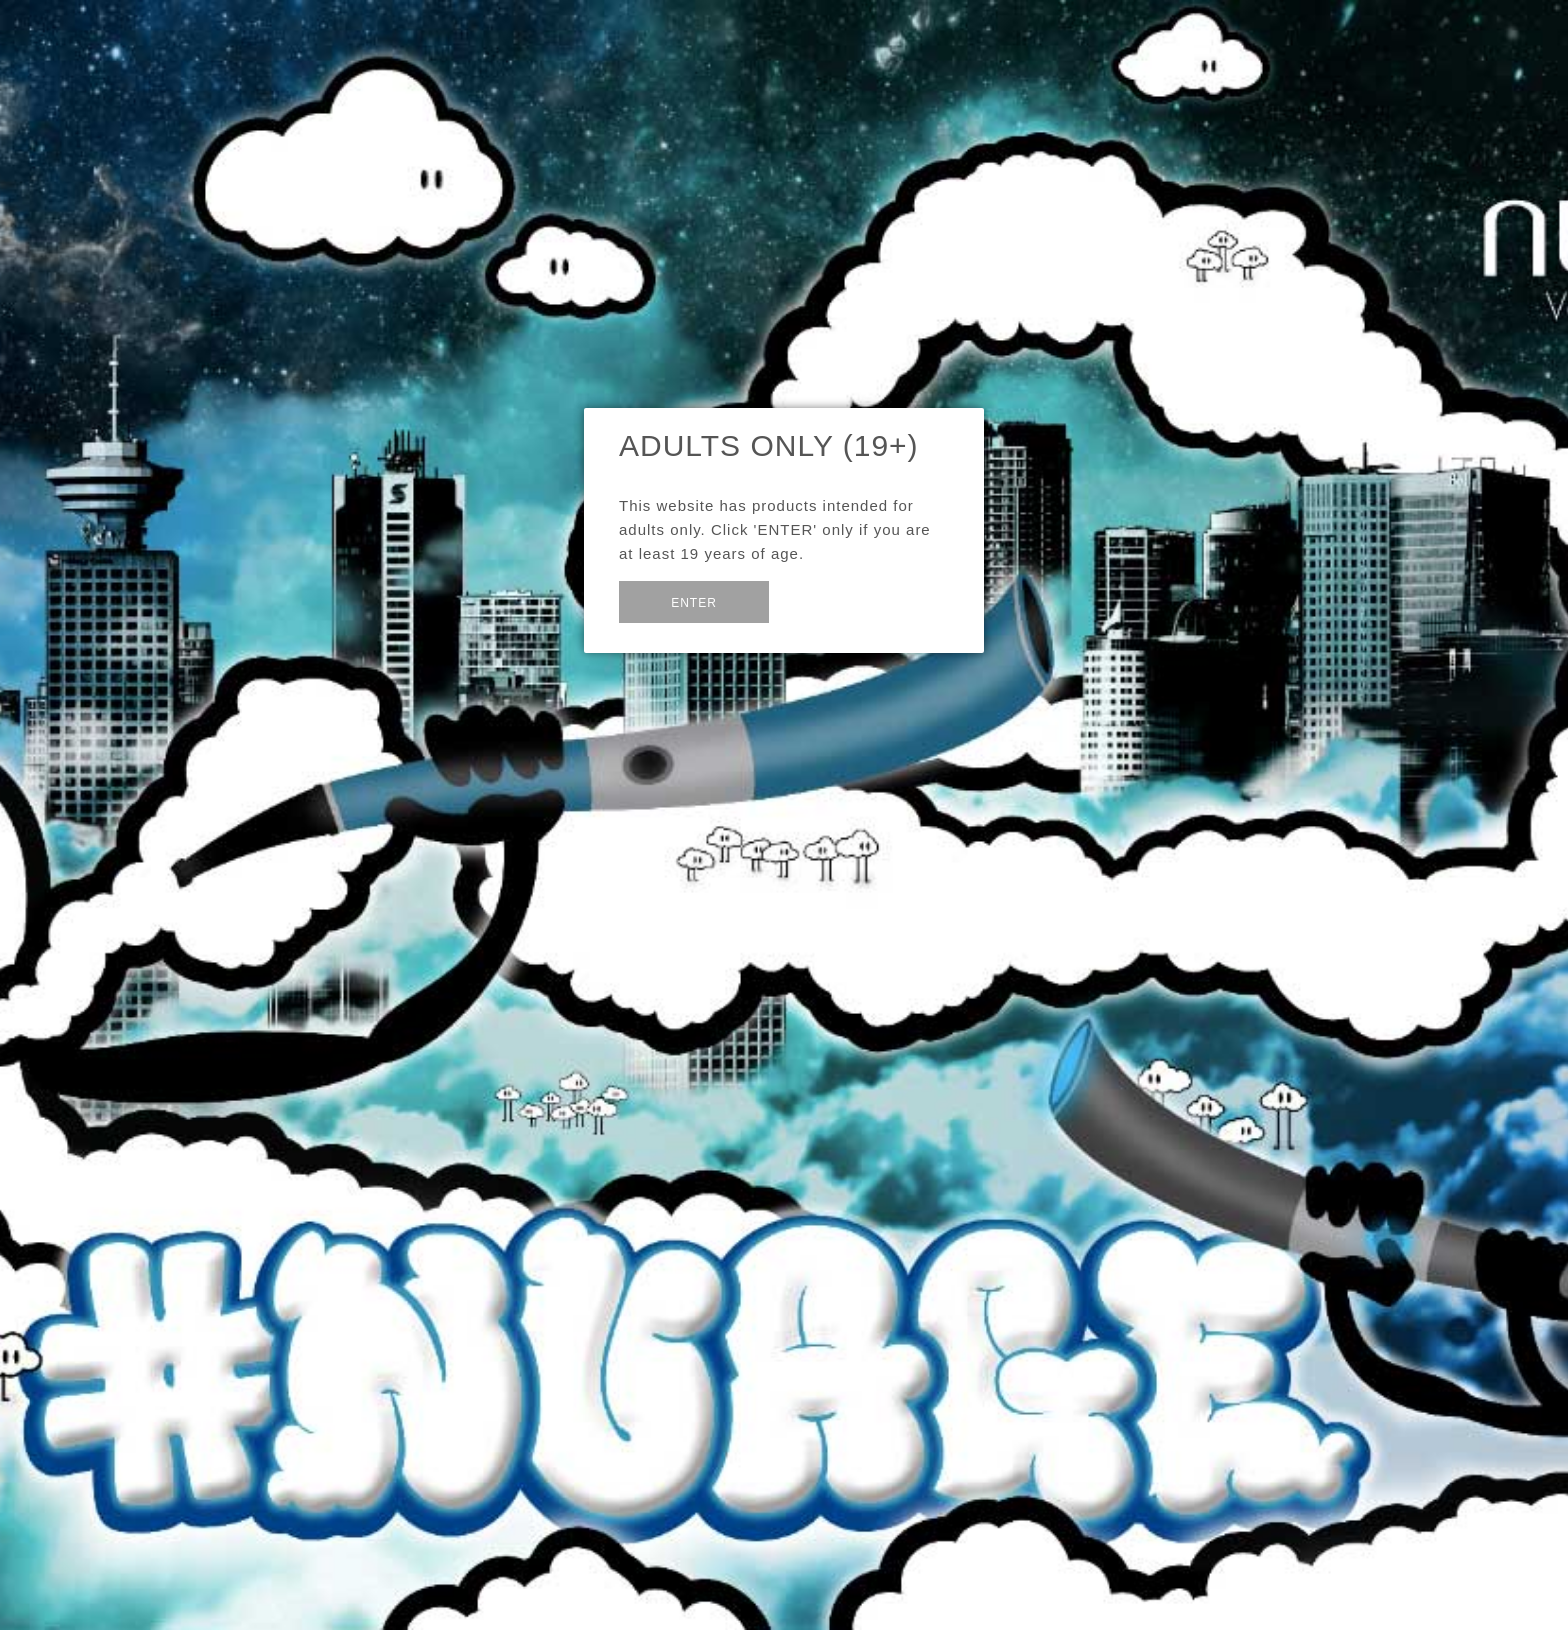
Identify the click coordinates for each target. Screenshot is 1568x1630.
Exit (817, 599)
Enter (694, 603)
